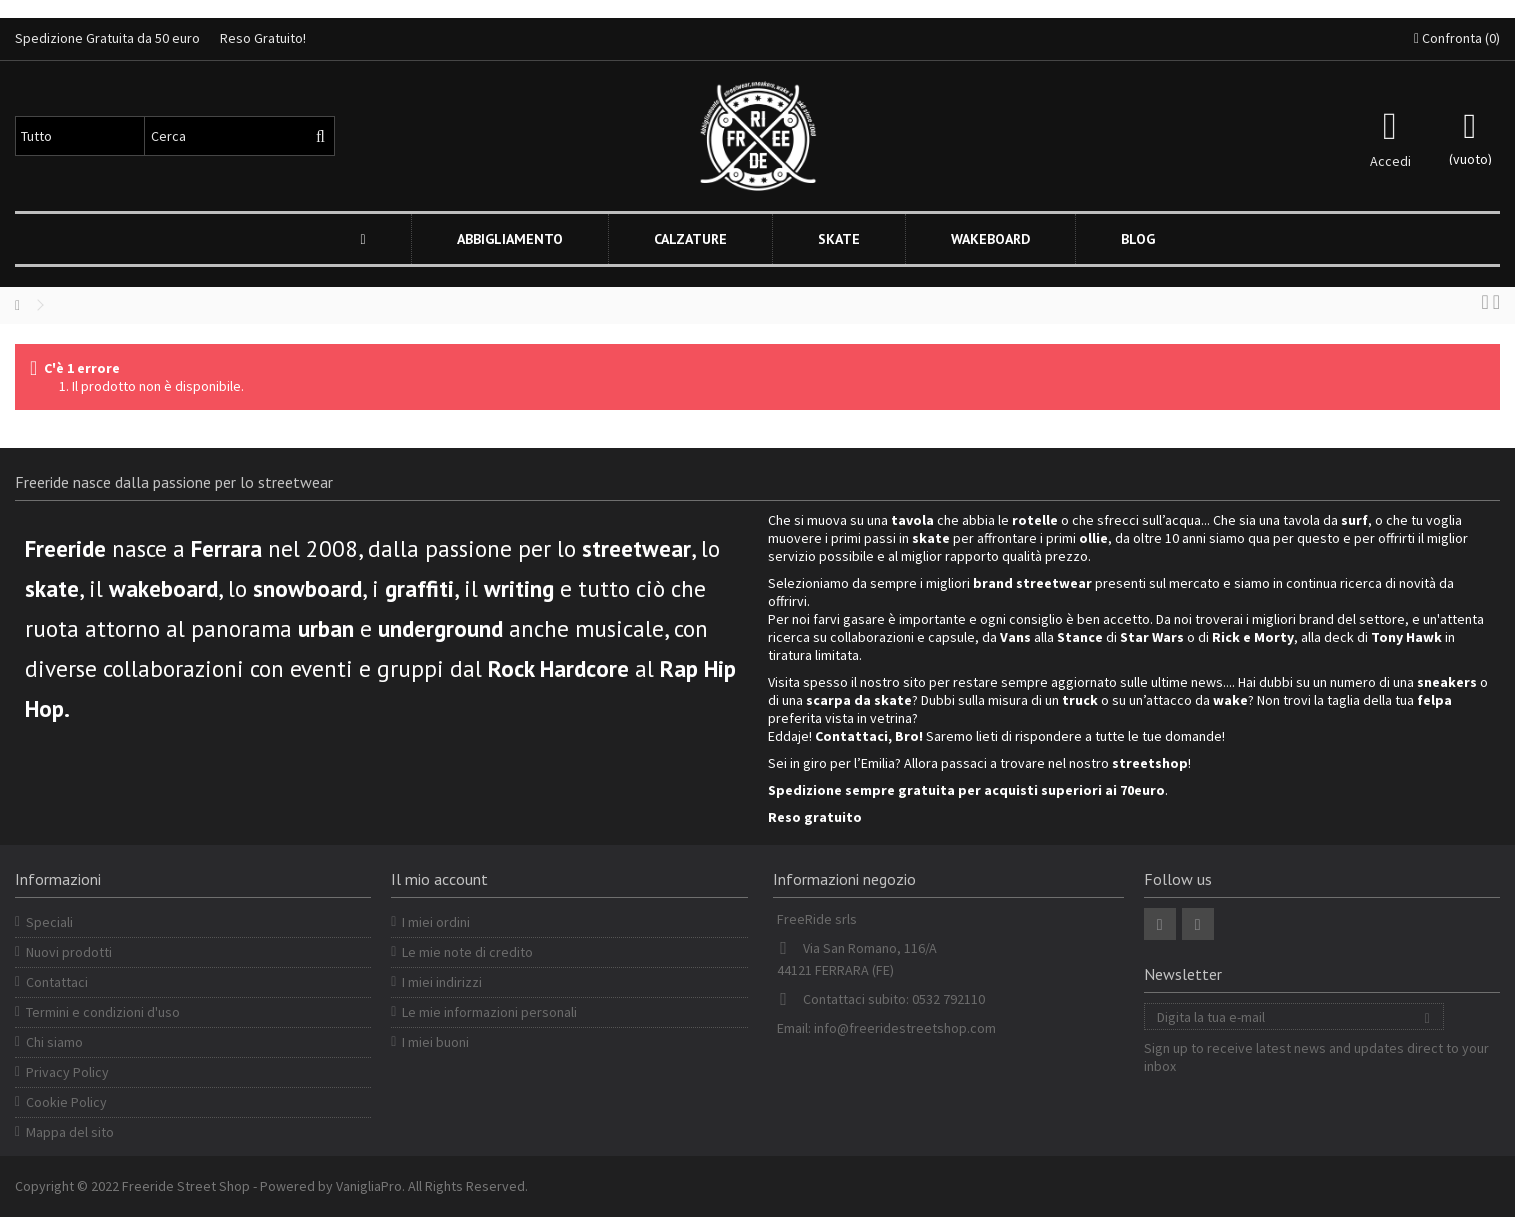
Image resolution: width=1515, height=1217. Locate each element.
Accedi (1390, 159)
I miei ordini (436, 922)
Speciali (49, 922)
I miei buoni (435, 1042)
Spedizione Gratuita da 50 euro (107, 38)
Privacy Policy (67, 1072)
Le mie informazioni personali (489, 1012)
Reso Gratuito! (263, 38)
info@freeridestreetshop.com (905, 1028)
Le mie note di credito (467, 952)
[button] (509, 239)
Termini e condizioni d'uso (103, 1012)
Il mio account (439, 879)
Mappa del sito (70, 1132)
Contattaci (57, 982)
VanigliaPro (369, 1186)
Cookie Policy (66, 1102)
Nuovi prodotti (69, 952)
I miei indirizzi (442, 982)
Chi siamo (54, 1042)
